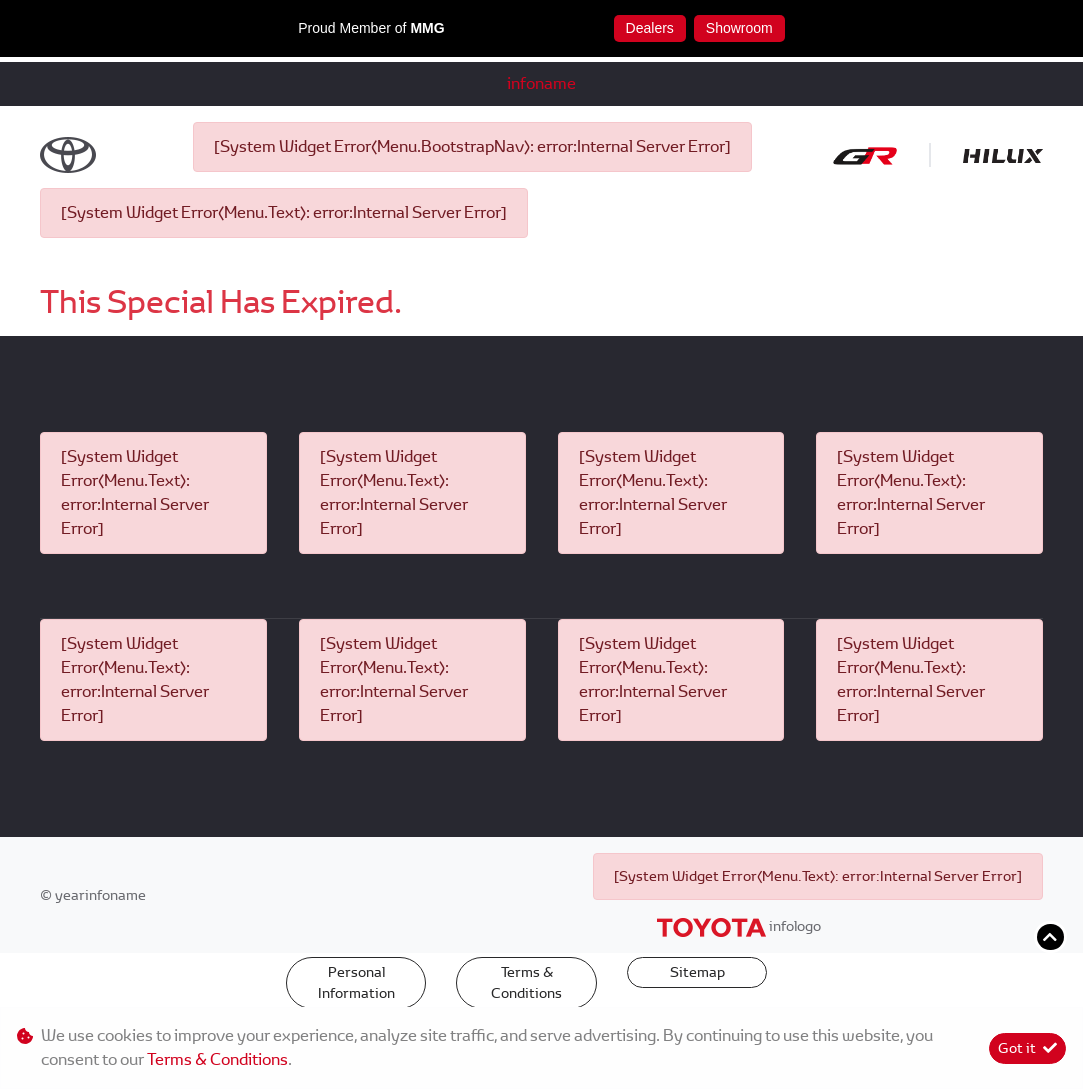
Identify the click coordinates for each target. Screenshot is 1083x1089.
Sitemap (697, 972)
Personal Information (356, 982)
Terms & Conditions (526, 982)
